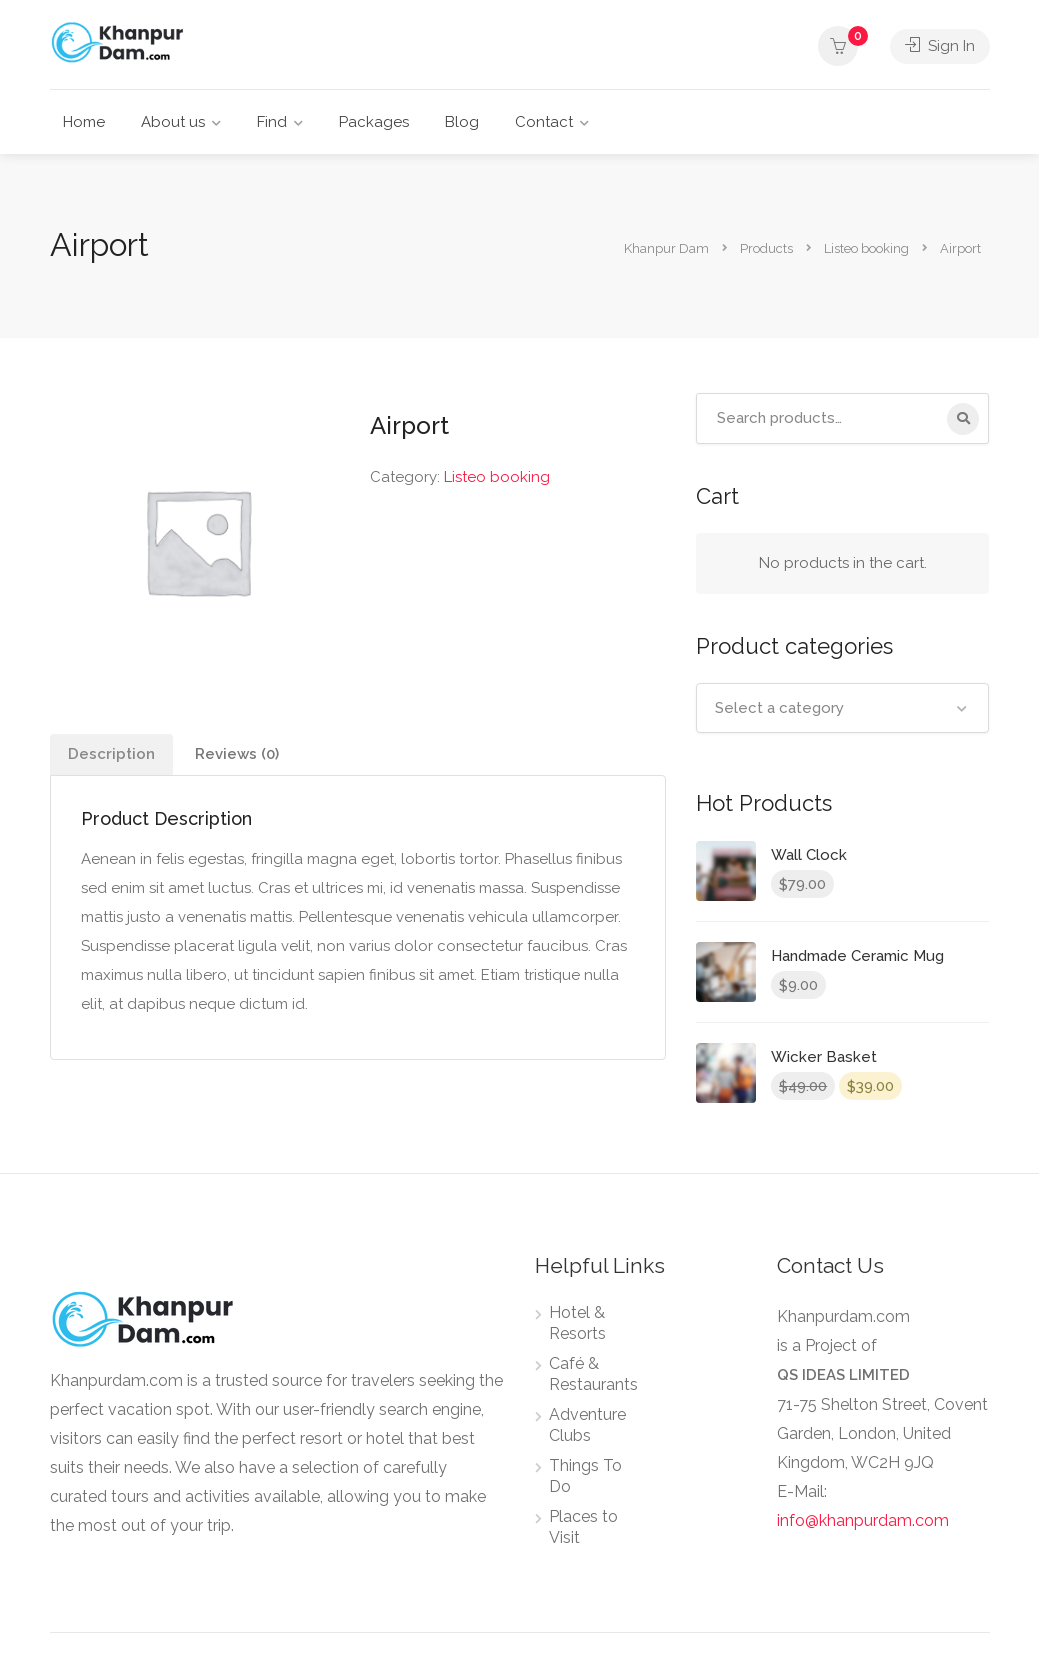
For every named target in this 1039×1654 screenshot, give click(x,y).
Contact (544, 122)
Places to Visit (583, 1527)
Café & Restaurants (593, 1374)
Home (84, 122)
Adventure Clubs (587, 1425)
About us (173, 122)
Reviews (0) (237, 754)
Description (111, 754)
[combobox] (842, 708)
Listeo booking (497, 477)
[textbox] (842, 708)
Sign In (940, 46)
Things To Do (585, 1476)
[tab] (111, 754)
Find (272, 122)
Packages (374, 122)
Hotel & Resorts (577, 1323)
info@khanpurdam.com (863, 1520)
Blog (462, 122)
